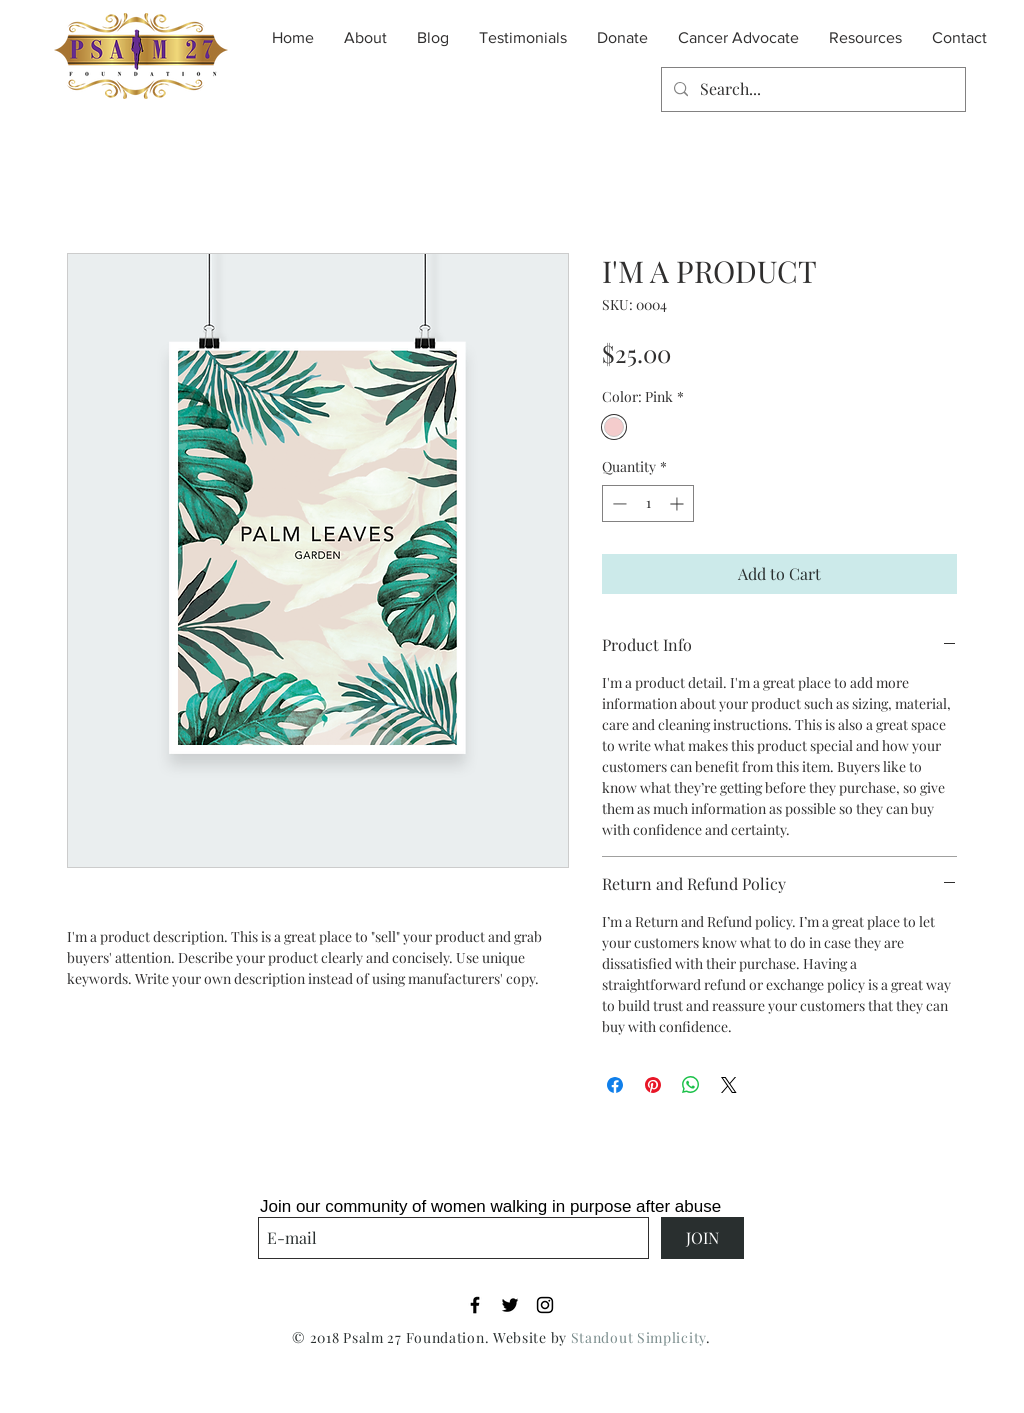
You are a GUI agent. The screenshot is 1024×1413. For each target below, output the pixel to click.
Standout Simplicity (638, 1337)
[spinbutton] (648, 503)
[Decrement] (617, 503)
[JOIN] (702, 1238)
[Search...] (811, 89)
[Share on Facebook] (615, 1085)
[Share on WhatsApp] (691, 1085)
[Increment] (678, 503)
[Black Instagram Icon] (545, 1305)
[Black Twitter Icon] (510, 1305)
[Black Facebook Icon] (475, 1305)
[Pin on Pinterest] (653, 1085)
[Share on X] (729, 1085)
